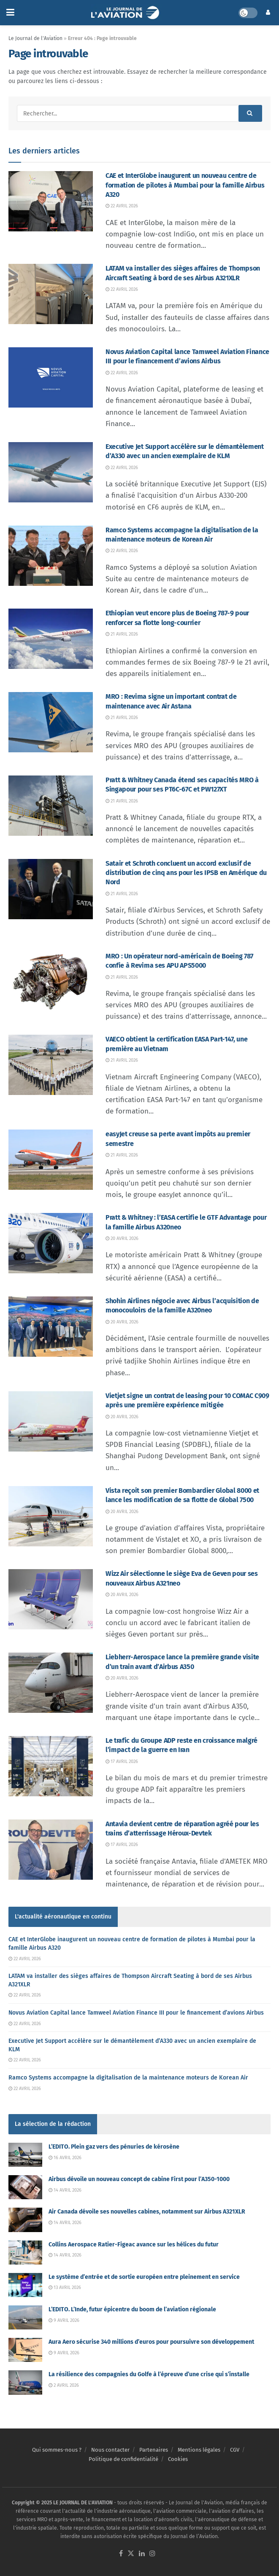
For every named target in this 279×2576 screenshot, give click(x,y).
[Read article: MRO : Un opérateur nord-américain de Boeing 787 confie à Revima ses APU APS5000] (50, 982)
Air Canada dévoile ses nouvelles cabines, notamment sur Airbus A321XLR (147, 2211)
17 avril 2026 (122, 1761)
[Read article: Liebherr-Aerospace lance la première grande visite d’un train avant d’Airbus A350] (50, 1683)
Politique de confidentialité (123, 2459)
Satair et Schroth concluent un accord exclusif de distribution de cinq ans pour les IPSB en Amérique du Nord (186, 872)
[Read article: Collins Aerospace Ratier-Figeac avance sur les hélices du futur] (25, 2253)
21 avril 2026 (122, 634)
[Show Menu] (10, 12)
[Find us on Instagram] (152, 2554)
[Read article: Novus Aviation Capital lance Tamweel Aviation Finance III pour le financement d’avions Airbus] (50, 377)
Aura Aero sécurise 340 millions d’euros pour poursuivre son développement (151, 2341)
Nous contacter (110, 2450)
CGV (234, 2450)
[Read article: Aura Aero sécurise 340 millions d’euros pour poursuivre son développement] (25, 2350)
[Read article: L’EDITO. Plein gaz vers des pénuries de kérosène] (25, 2155)
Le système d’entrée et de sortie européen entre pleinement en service (144, 2277)
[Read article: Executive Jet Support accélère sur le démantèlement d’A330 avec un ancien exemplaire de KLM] (50, 472)
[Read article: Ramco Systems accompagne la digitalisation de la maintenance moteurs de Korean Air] (50, 556)
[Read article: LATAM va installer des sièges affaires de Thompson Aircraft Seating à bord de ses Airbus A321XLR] (50, 294)
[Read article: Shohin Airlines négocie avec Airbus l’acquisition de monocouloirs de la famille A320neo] (50, 1326)
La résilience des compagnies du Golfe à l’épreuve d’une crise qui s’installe (149, 2374)
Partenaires (153, 2450)
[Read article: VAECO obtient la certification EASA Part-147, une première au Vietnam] (50, 1065)
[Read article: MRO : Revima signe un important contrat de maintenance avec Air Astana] (50, 722)
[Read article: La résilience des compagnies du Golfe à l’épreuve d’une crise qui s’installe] (25, 2382)
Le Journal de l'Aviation (35, 38)
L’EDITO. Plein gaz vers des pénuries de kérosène (114, 2146)
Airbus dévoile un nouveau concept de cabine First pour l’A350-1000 (139, 2179)
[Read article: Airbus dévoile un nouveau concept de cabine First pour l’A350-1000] (25, 2187)
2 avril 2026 (64, 2385)
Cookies (178, 2459)
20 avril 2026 (122, 1238)
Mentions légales (199, 2450)
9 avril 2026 (64, 2320)
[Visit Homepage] (126, 12)
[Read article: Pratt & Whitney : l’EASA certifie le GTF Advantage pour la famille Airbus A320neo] (50, 1243)
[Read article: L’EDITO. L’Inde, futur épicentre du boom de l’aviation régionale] (25, 2317)
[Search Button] (250, 113)
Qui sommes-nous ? (56, 2450)
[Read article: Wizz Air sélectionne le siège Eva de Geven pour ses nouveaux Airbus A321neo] (50, 1599)
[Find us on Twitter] (130, 2554)
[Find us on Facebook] (121, 2554)
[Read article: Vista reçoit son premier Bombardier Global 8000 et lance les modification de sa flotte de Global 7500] (50, 1516)
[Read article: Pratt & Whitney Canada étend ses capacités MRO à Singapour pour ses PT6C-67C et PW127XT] (50, 805)
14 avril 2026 (65, 2190)
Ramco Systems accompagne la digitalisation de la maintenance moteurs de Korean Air (128, 2077)
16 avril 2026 (65, 2157)
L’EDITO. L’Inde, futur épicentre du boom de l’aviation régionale (132, 2309)
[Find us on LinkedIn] (142, 2554)
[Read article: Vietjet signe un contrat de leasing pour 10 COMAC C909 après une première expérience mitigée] (50, 1421)
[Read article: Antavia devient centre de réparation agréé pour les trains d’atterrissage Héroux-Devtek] (50, 1849)
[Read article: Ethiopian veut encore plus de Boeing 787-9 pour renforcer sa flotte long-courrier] (50, 639)
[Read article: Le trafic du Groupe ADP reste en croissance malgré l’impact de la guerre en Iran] (50, 1766)
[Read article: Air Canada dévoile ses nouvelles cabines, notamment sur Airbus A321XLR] (25, 2220)
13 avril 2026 (65, 2287)
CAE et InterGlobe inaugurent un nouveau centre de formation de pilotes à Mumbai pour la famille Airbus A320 (185, 185)
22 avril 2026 (122, 206)
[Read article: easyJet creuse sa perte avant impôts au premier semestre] (50, 1160)
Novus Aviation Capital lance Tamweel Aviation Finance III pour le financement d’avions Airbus (136, 2012)
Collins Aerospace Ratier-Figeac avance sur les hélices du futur (134, 2244)
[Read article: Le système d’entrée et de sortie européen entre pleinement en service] (25, 2285)
